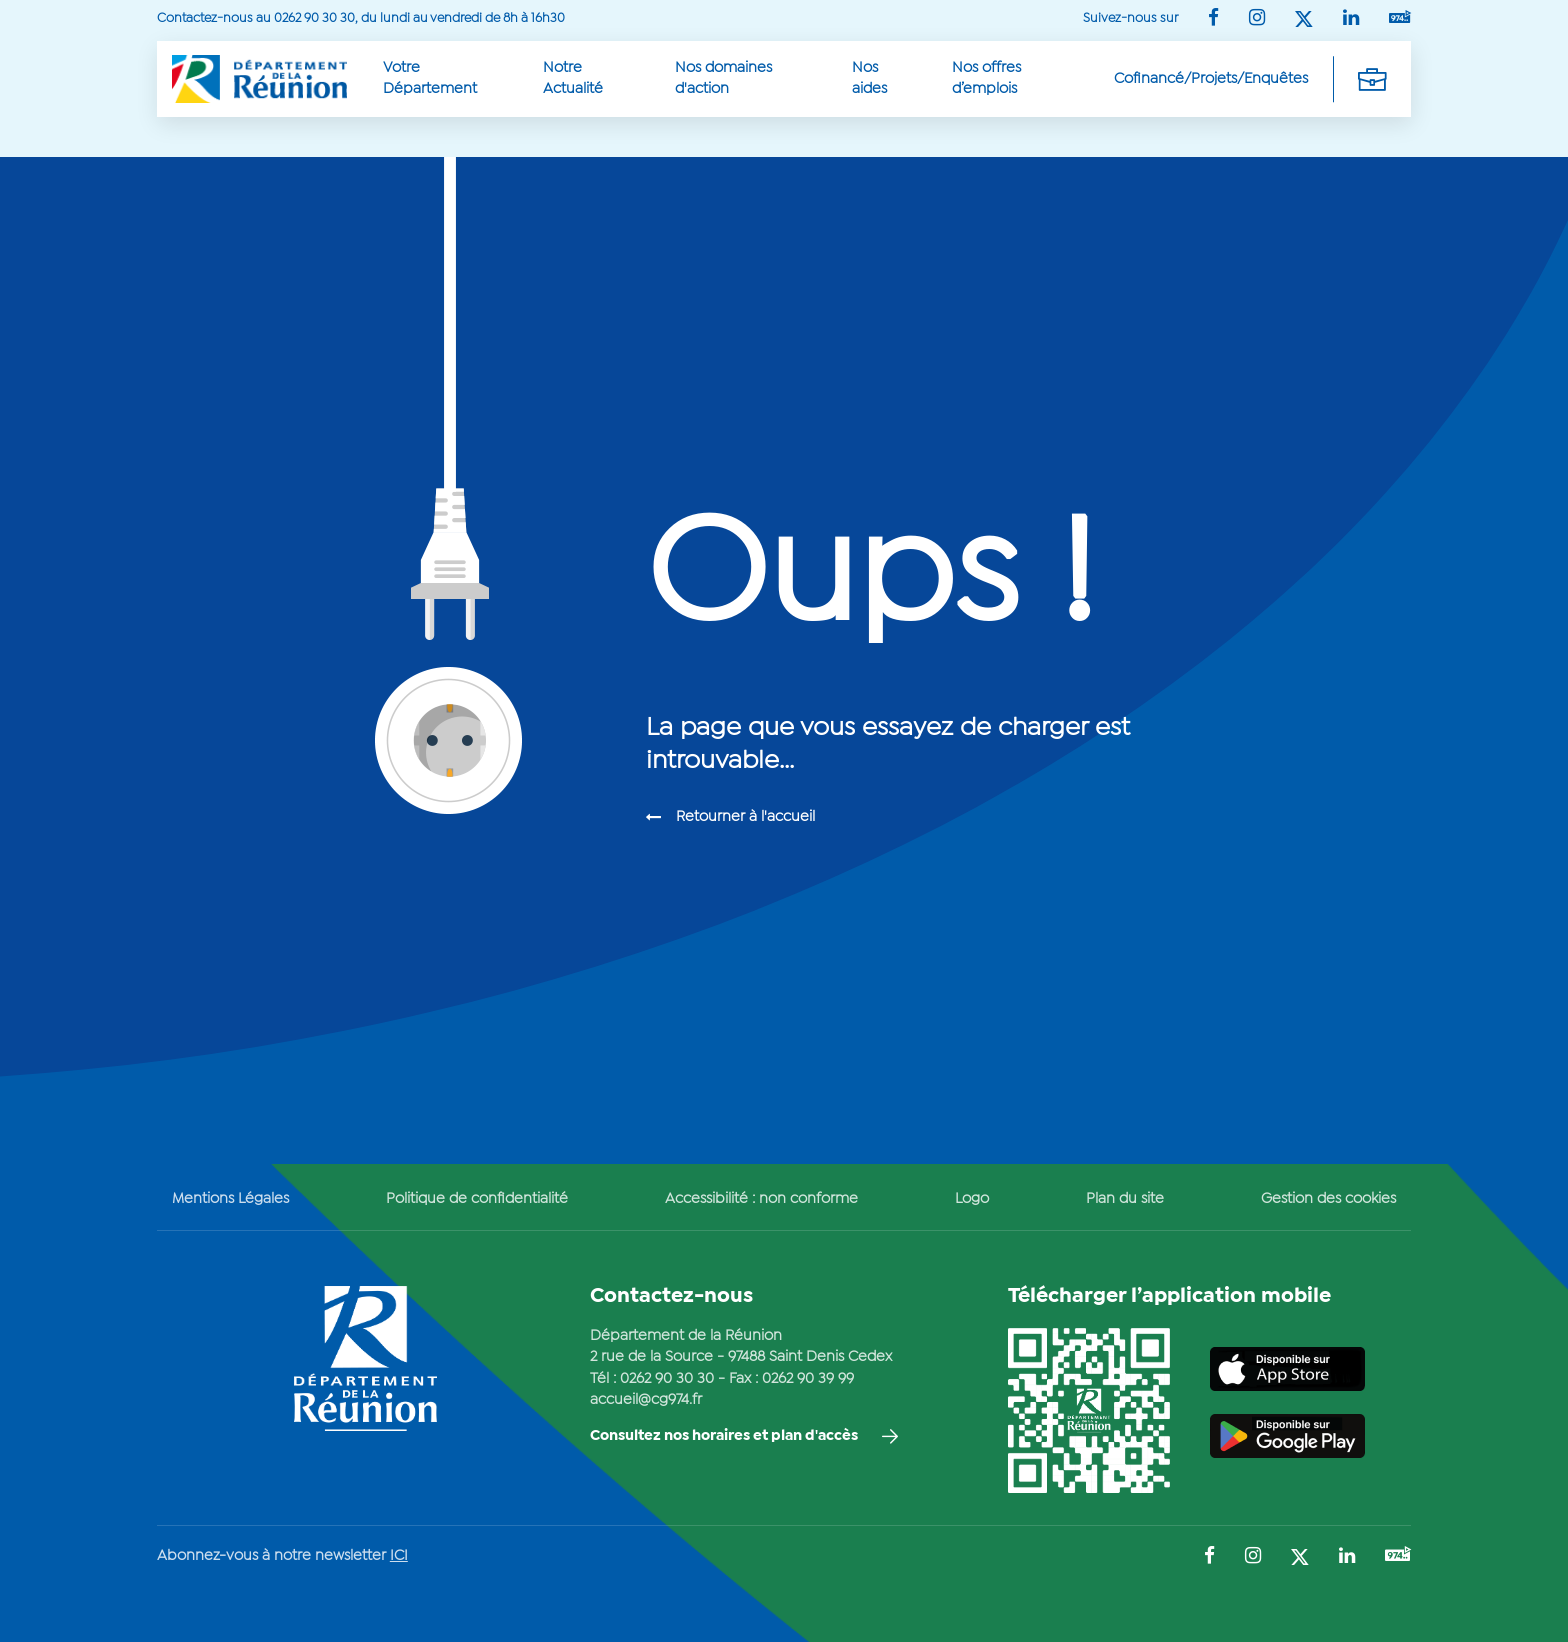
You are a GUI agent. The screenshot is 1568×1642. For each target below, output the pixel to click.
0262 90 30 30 (667, 1379)
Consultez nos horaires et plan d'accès (724, 1436)
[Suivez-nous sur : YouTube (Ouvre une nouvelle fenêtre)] (1400, 18)
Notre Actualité (573, 78)
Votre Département (430, 78)
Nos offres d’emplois (986, 78)
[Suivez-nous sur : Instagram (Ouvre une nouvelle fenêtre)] (1257, 19)
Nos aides (869, 78)
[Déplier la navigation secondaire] (1372, 79)
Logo (972, 1199)
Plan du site (1125, 1199)
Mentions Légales (230, 1199)
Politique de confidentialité (477, 1199)
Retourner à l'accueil (745, 817)
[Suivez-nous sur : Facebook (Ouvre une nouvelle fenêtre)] (1213, 19)
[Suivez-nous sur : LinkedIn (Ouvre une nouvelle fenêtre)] (1351, 19)
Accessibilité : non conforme (761, 1199)
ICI (399, 1556)
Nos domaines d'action (723, 78)
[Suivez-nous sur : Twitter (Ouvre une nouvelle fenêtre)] (1304, 20)
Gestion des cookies (1328, 1199)
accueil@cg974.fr (646, 1400)
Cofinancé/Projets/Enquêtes (1211, 79)
